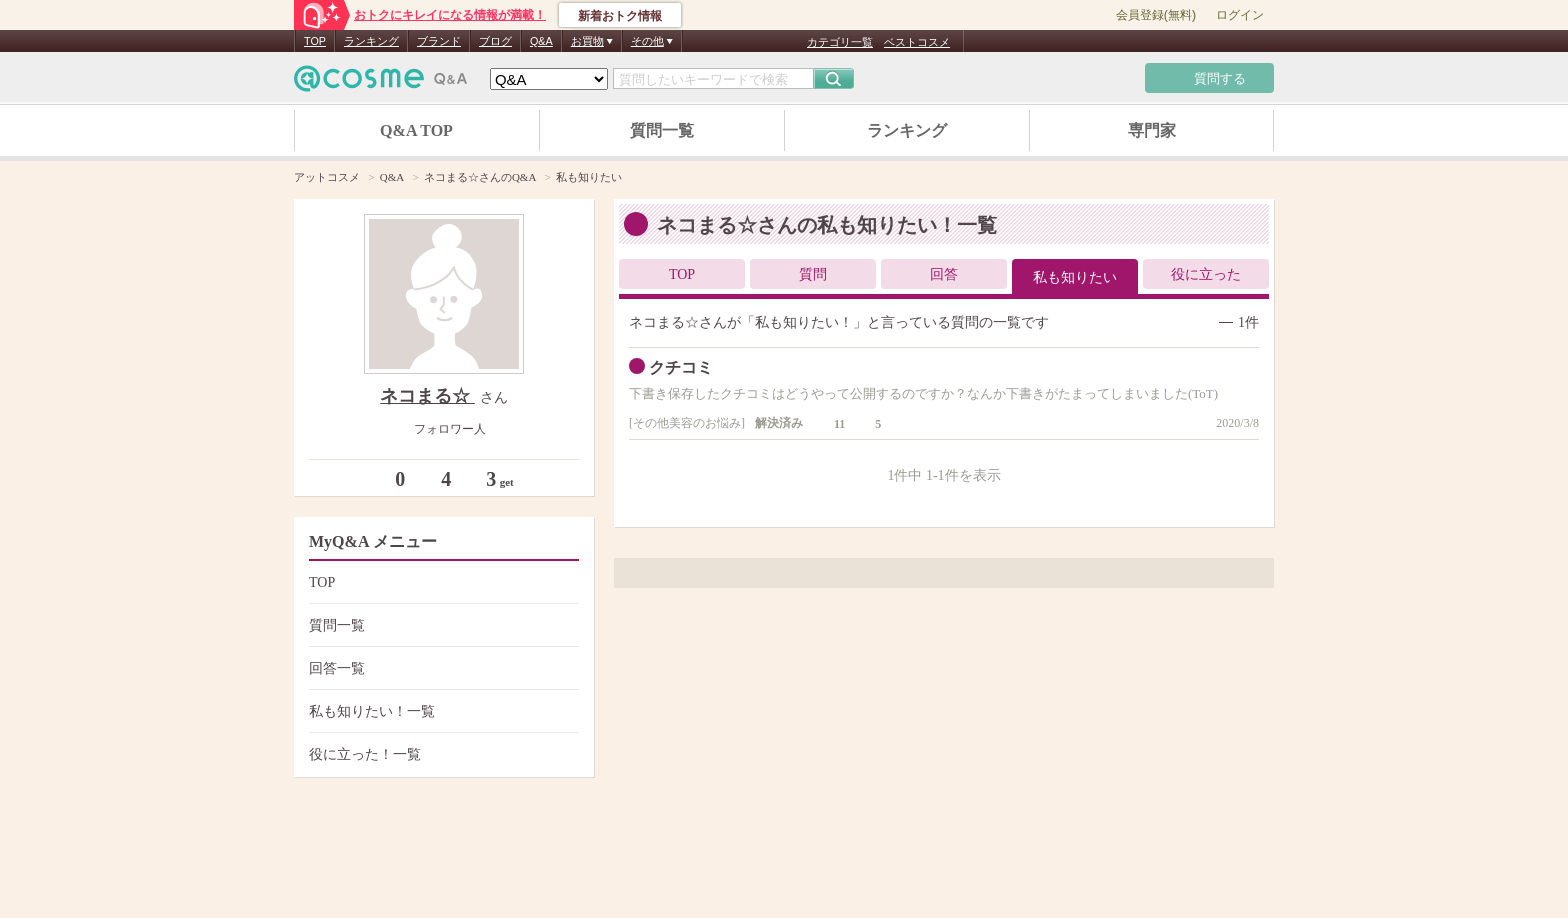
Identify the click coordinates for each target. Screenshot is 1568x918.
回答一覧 (441, 668)
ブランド (439, 41)
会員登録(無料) (1156, 15)
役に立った (1206, 274)
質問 (813, 274)
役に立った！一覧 (441, 754)
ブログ (495, 41)
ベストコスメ (917, 42)
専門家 (1152, 130)
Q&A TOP (416, 130)
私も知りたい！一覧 (441, 711)
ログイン (1240, 15)
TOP (315, 41)
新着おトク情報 (620, 16)
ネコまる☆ (427, 396)
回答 (944, 274)
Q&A (541, 41)
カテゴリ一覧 (840, 42)
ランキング (371, 41)
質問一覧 (662, 130)
